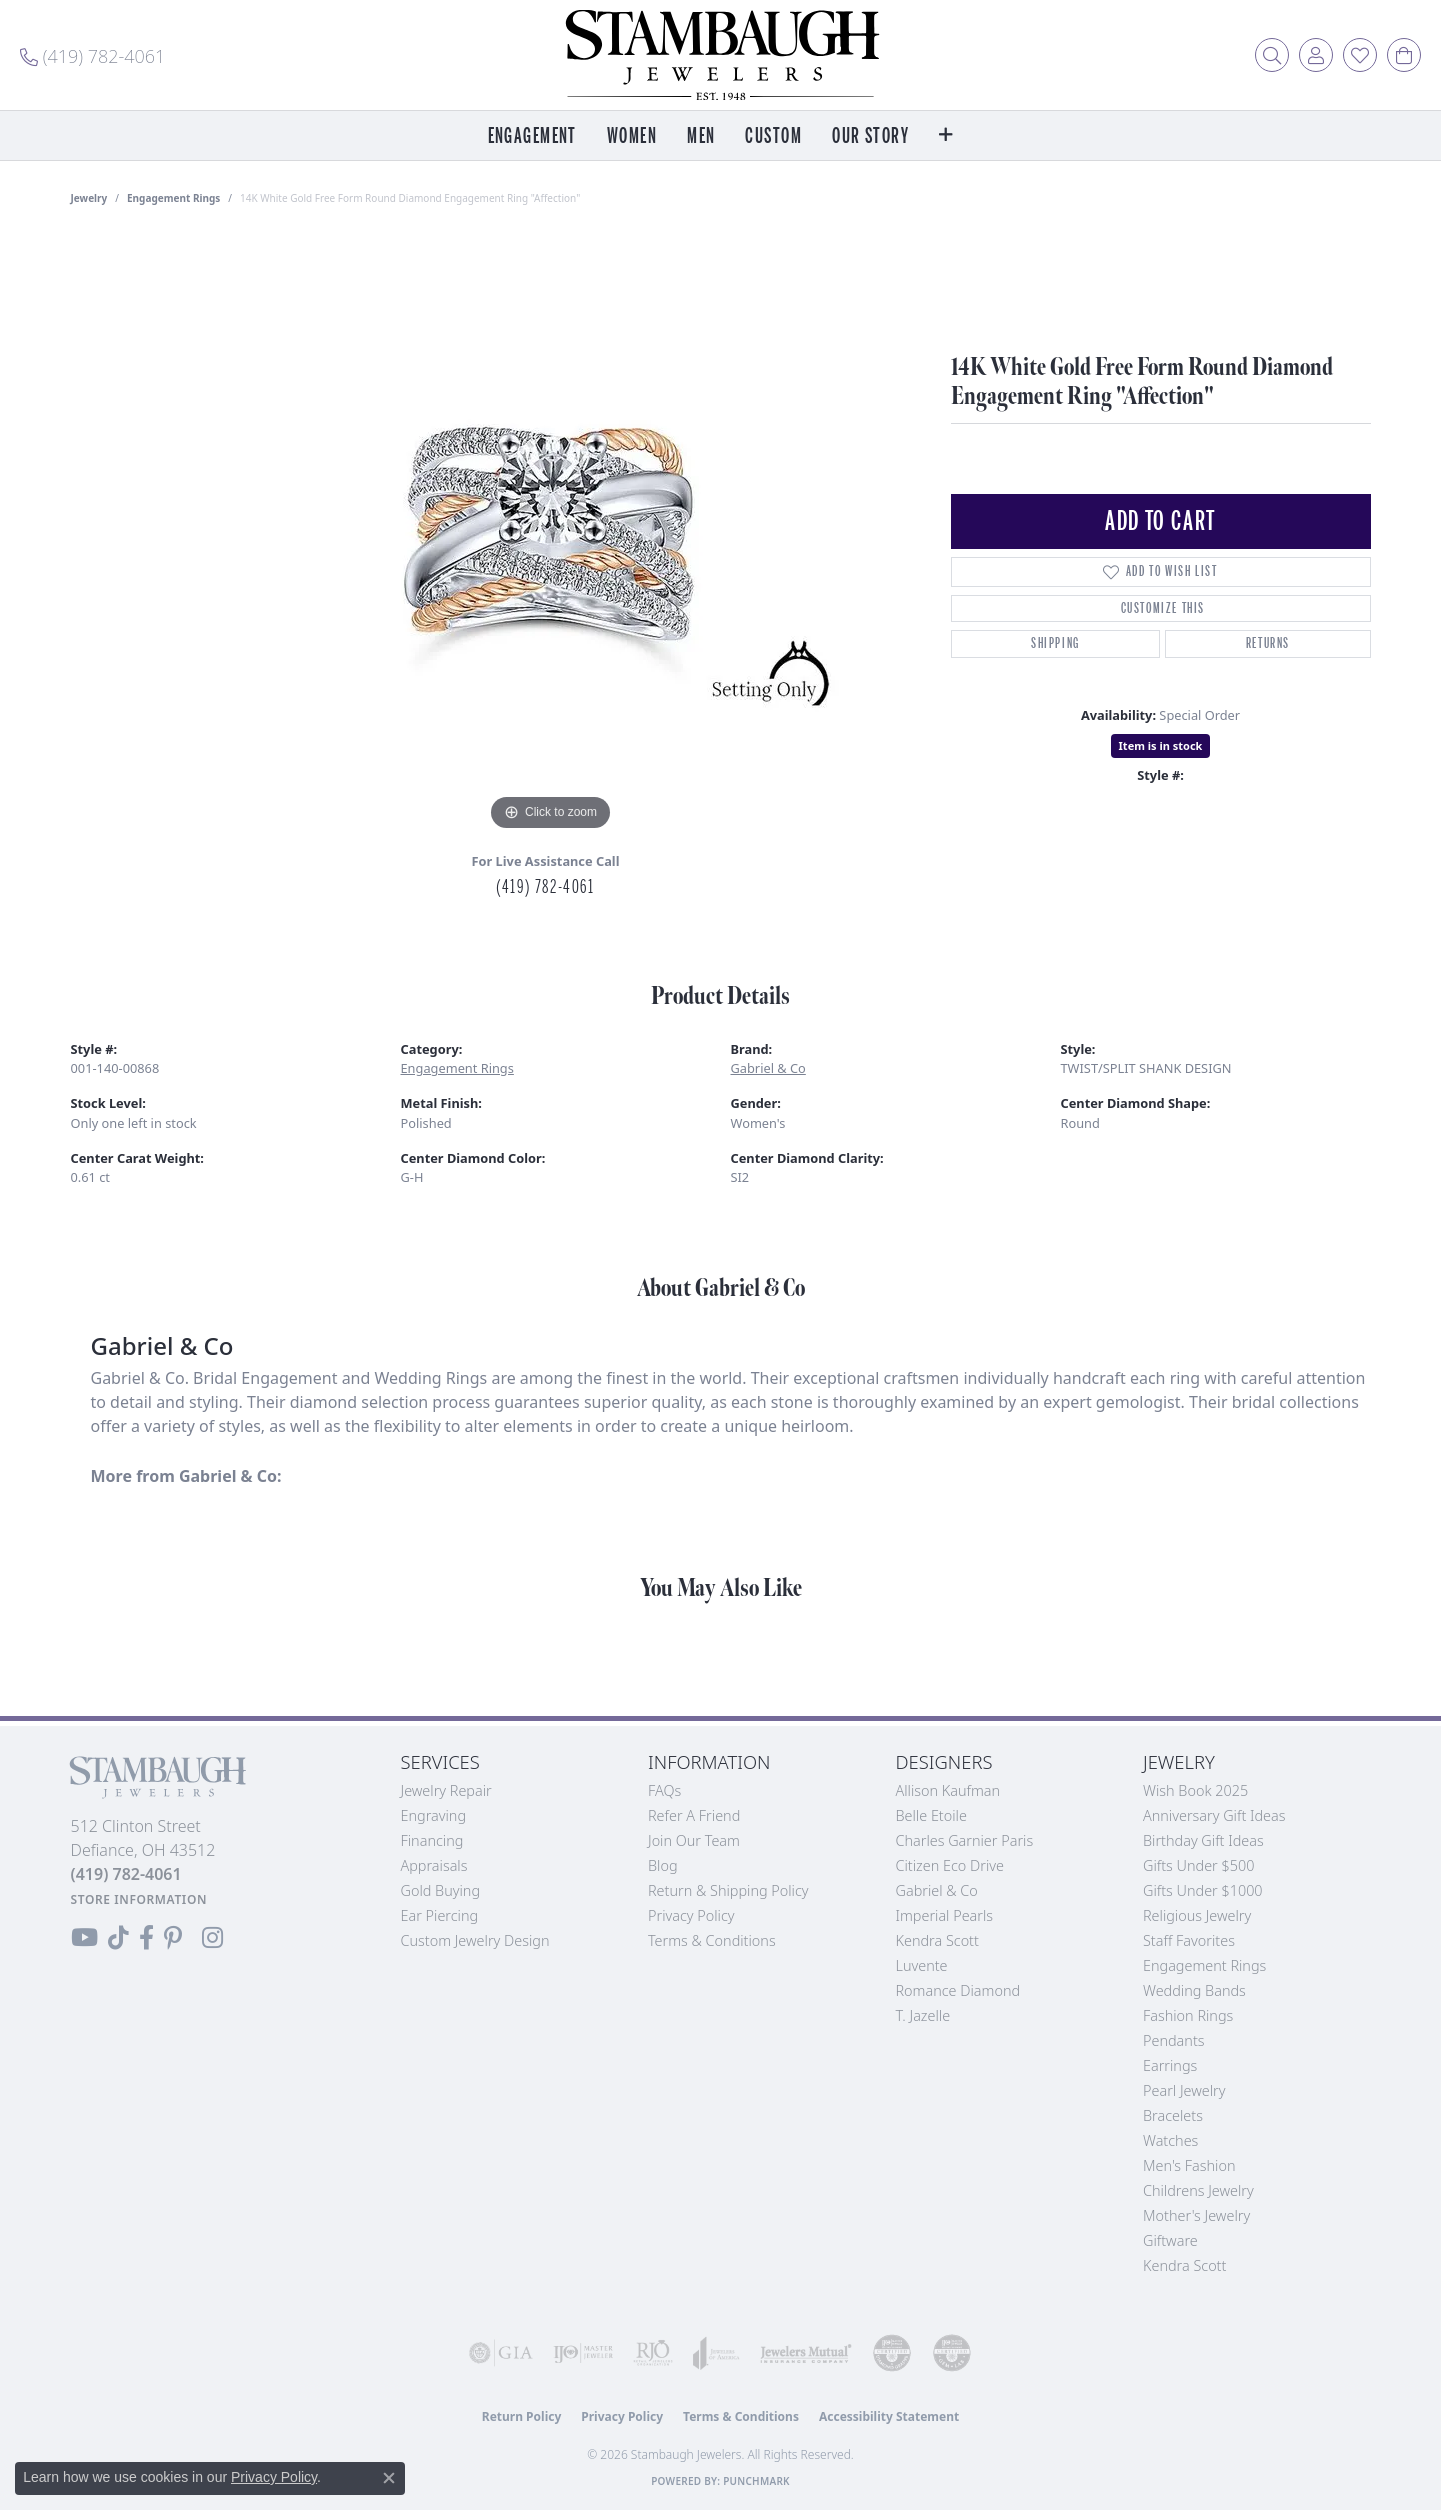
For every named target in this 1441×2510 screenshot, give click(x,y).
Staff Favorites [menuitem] (1189, 1940)
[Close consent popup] (389, 2478)
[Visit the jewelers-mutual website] (806, 2353)
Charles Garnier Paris (965, 1840)
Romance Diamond (958, 1990)
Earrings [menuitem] (1170, 2065)
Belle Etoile (931, 1815)
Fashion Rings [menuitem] (1188, 2015)
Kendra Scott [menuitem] (1184, 2265)
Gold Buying (441, 1890)
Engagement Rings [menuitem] (1204, 1965)
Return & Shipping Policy (728, 1890)
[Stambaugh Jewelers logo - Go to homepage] (721, 55)
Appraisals (434, 1865)
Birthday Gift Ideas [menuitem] (1203, 1840)
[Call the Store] (126, 1874)
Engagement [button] (532, 136)
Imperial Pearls (945, 1915)
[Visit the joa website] (716, 2353)
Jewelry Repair (446, 1790)
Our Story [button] (870, 136)
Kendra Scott (937, 1940)
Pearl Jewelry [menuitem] (1184, 2090)
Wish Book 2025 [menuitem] (1195, 1790)
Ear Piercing (440, 1915)
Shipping (1055, 643)
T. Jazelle (923, 2015)
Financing (432, 1840)
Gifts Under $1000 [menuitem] (1203, 1890)
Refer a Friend (694, 1815)
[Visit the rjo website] (653, 2353)
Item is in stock (1161, 745)
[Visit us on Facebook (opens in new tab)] (146, 1938)
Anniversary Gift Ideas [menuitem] (1214, 1815)
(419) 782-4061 (545, 887)
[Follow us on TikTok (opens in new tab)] (118, 1938)
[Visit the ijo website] (583, 2353)
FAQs (664, 1790)
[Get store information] (139, 1899)
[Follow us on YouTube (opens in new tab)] (84, 1938)
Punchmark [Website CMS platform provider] (756, 2481)
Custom (773, 136)
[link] (92, 55)
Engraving (434, 1815)
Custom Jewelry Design (475, 1940)
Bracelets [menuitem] (1173, 2115)
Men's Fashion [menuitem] (1189, 2165)
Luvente (922, 1965)
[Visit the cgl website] (952, 2353)
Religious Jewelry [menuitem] (1197, 1915)
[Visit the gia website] (501, 2353)
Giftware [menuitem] (1170, 2240)
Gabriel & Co (768, 1068)
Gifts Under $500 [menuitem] (1198, 1865)
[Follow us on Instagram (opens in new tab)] (212, 1938)
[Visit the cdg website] (892, 2353)
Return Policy (522, 2416)
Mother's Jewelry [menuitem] (1196, 2215)
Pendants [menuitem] (1174, 2040)
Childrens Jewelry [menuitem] (1198, 2190)
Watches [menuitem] (1170, 2140)
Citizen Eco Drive (950, 1865)
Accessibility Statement (889, 2416)
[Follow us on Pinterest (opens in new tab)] (173, 1938)
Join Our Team (694, 1840)
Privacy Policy (691, 1915)
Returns (1268, 643)
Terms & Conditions (712, 1940)
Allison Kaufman (948, 1790)
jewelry (89, 198)
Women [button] (632, 136)
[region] (551, 536)
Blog (663, 1865)
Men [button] (701, 136)
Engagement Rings (173, 198)
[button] (1272, 55)
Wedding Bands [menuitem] (1194, 1990)
